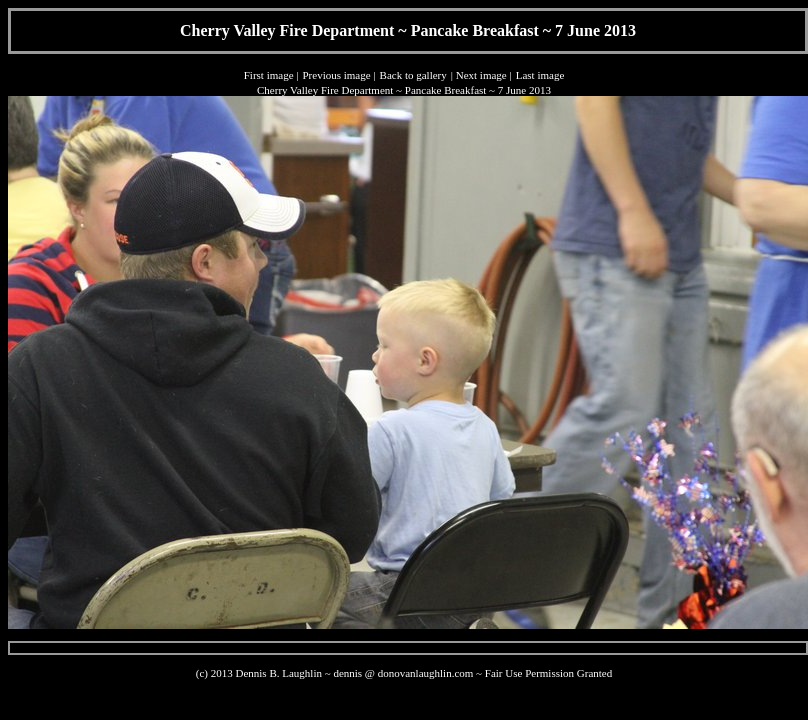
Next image (481, 75)
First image (269, 75)
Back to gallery (413, 75)
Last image (540, 75)
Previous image (336, 75)
